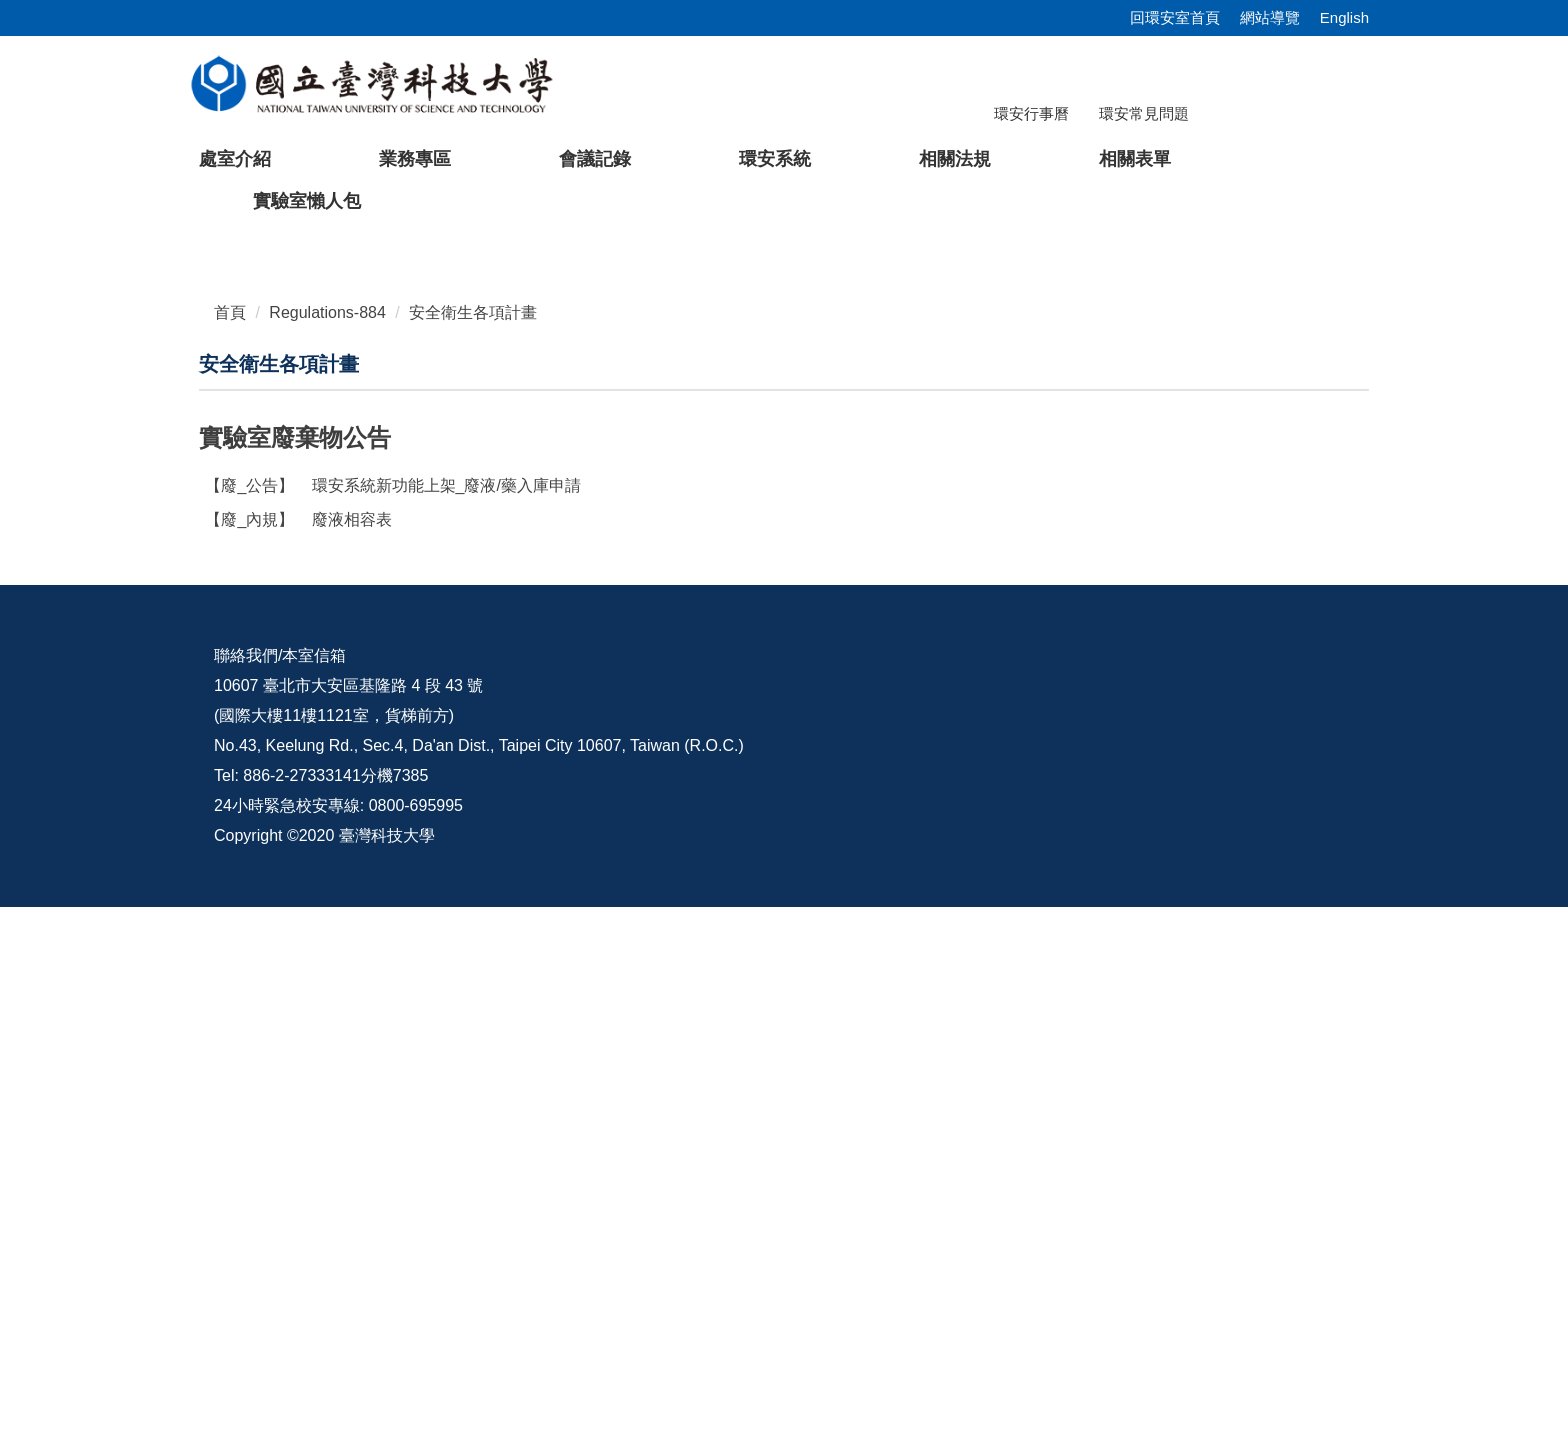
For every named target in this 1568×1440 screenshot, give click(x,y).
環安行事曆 (1031, 113)
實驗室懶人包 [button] (307, 201)
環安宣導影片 (1262, 1188)
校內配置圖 (943, 1188)
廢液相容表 (298, 996)
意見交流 (1091, 1188)
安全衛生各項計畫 (473, 789)
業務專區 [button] (415, 159)
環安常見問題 (1144, 113)
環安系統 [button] (775, 159)
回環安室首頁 (1175, 17)
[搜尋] (1257, 127)
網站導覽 (1270, 17)
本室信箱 (314, 1188)
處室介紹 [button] (235, 159)
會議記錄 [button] (595, 159)
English (1344, 17)
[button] (47, 472)
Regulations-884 (327, 789)
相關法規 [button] (955, 159)
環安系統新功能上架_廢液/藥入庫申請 (393, 962)
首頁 (230, 789)
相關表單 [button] (1135, 159)
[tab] (1119, 697)
